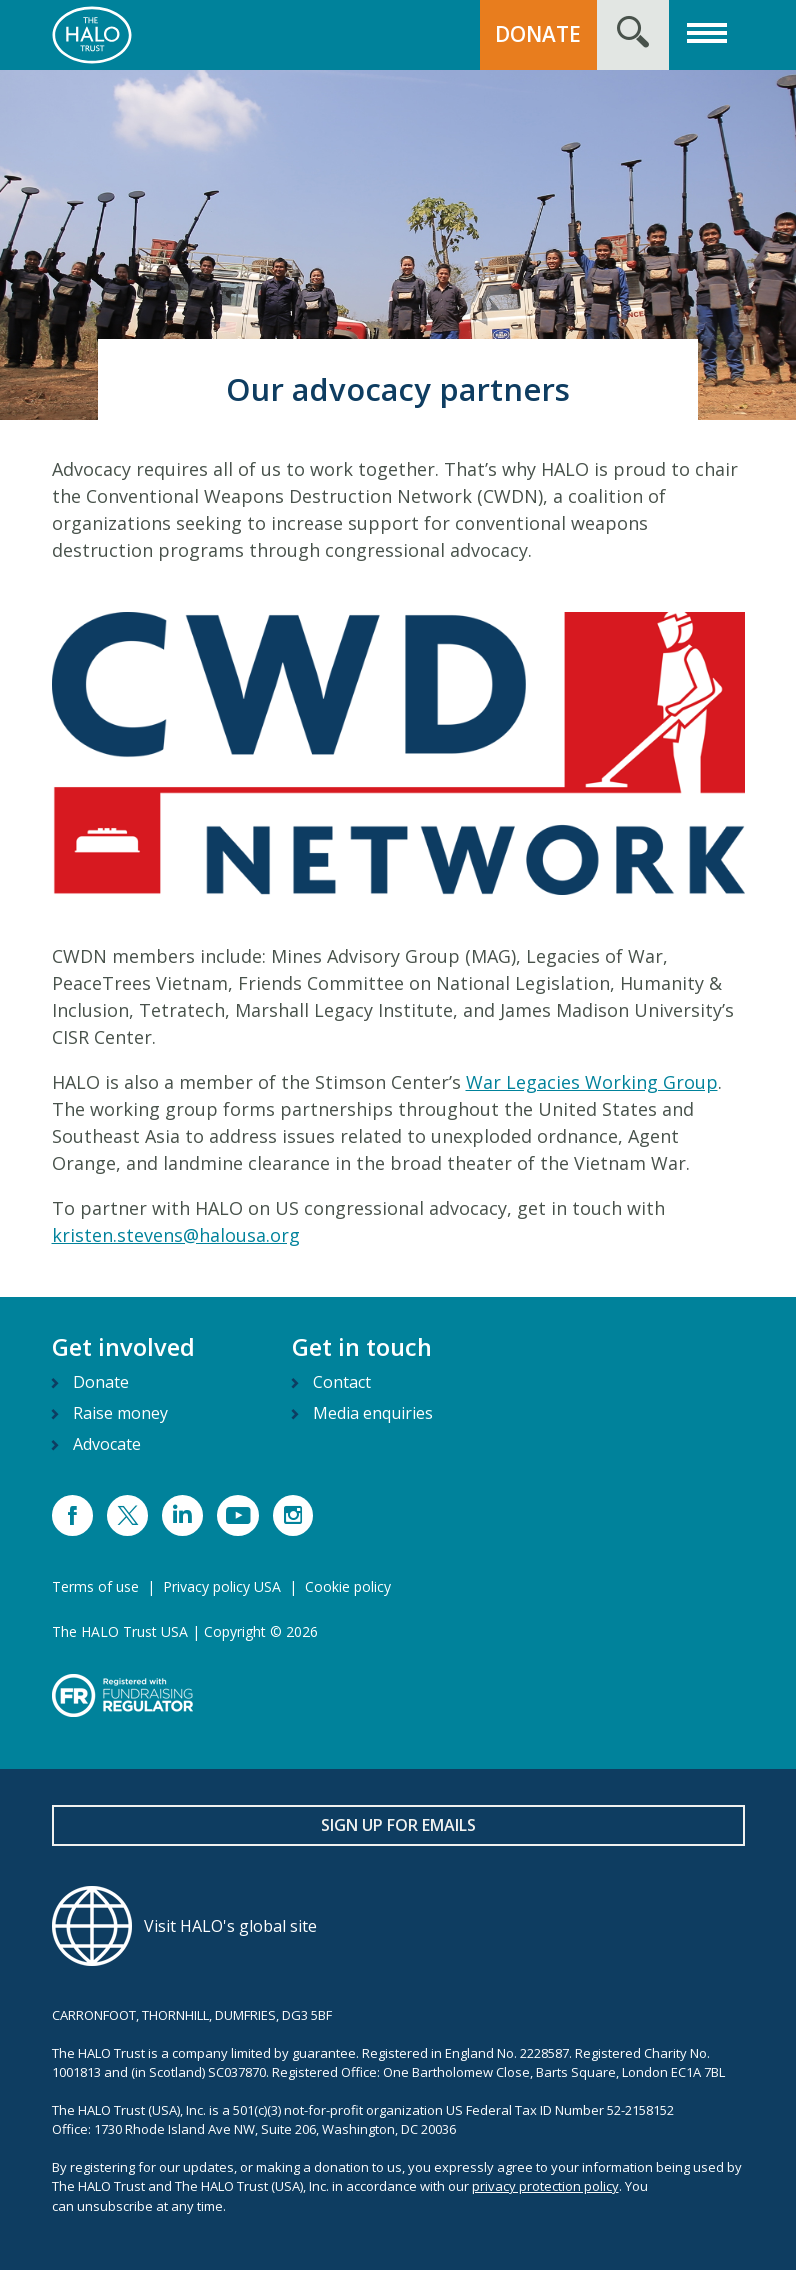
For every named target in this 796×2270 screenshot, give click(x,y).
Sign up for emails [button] (398, 1825)
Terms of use (95, 1586)
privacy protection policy (545, 2186)
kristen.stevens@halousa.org (176, 1235)
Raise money (120, 1413)
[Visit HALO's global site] (398, 1926)
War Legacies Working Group (592, 1082)
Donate (101, 1382)
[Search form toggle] (633, 35)
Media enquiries (373, 1413)
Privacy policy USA (222, 1586)
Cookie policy (348, 1586)
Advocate (107, 1444)
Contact (342, 1382)
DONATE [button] (538, 34)
